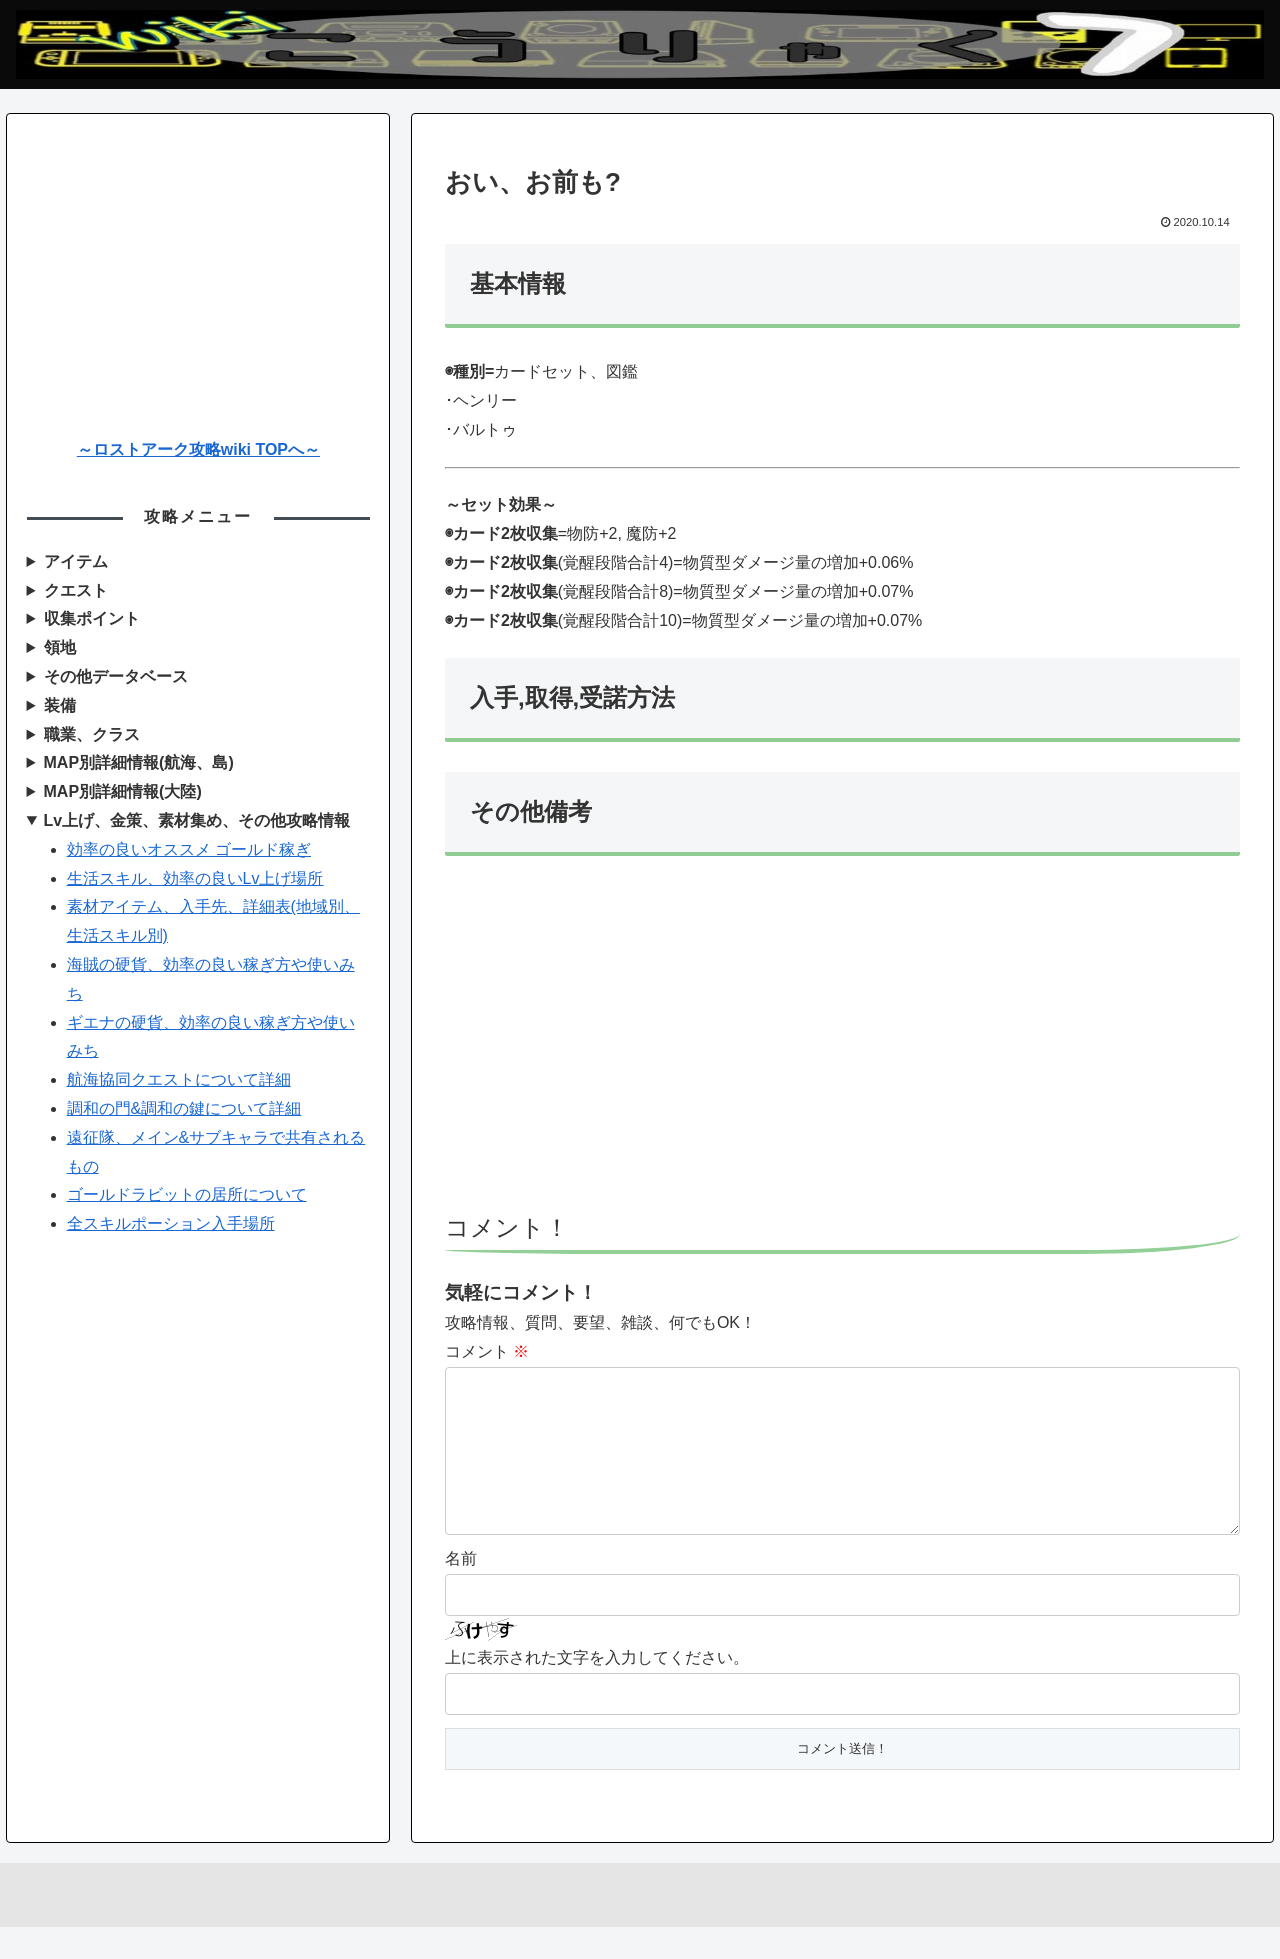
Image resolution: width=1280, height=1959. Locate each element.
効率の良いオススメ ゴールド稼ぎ (189, 849)
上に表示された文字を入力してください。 (597, 1689)
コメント (487, 1351)
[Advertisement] (842, 1044)
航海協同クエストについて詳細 (179, 1079)
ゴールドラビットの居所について (187, 1194)
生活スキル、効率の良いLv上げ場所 (195, 878)
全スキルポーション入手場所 (171, 1223)
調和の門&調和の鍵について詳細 (184, 1108)
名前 (461, 1590)
